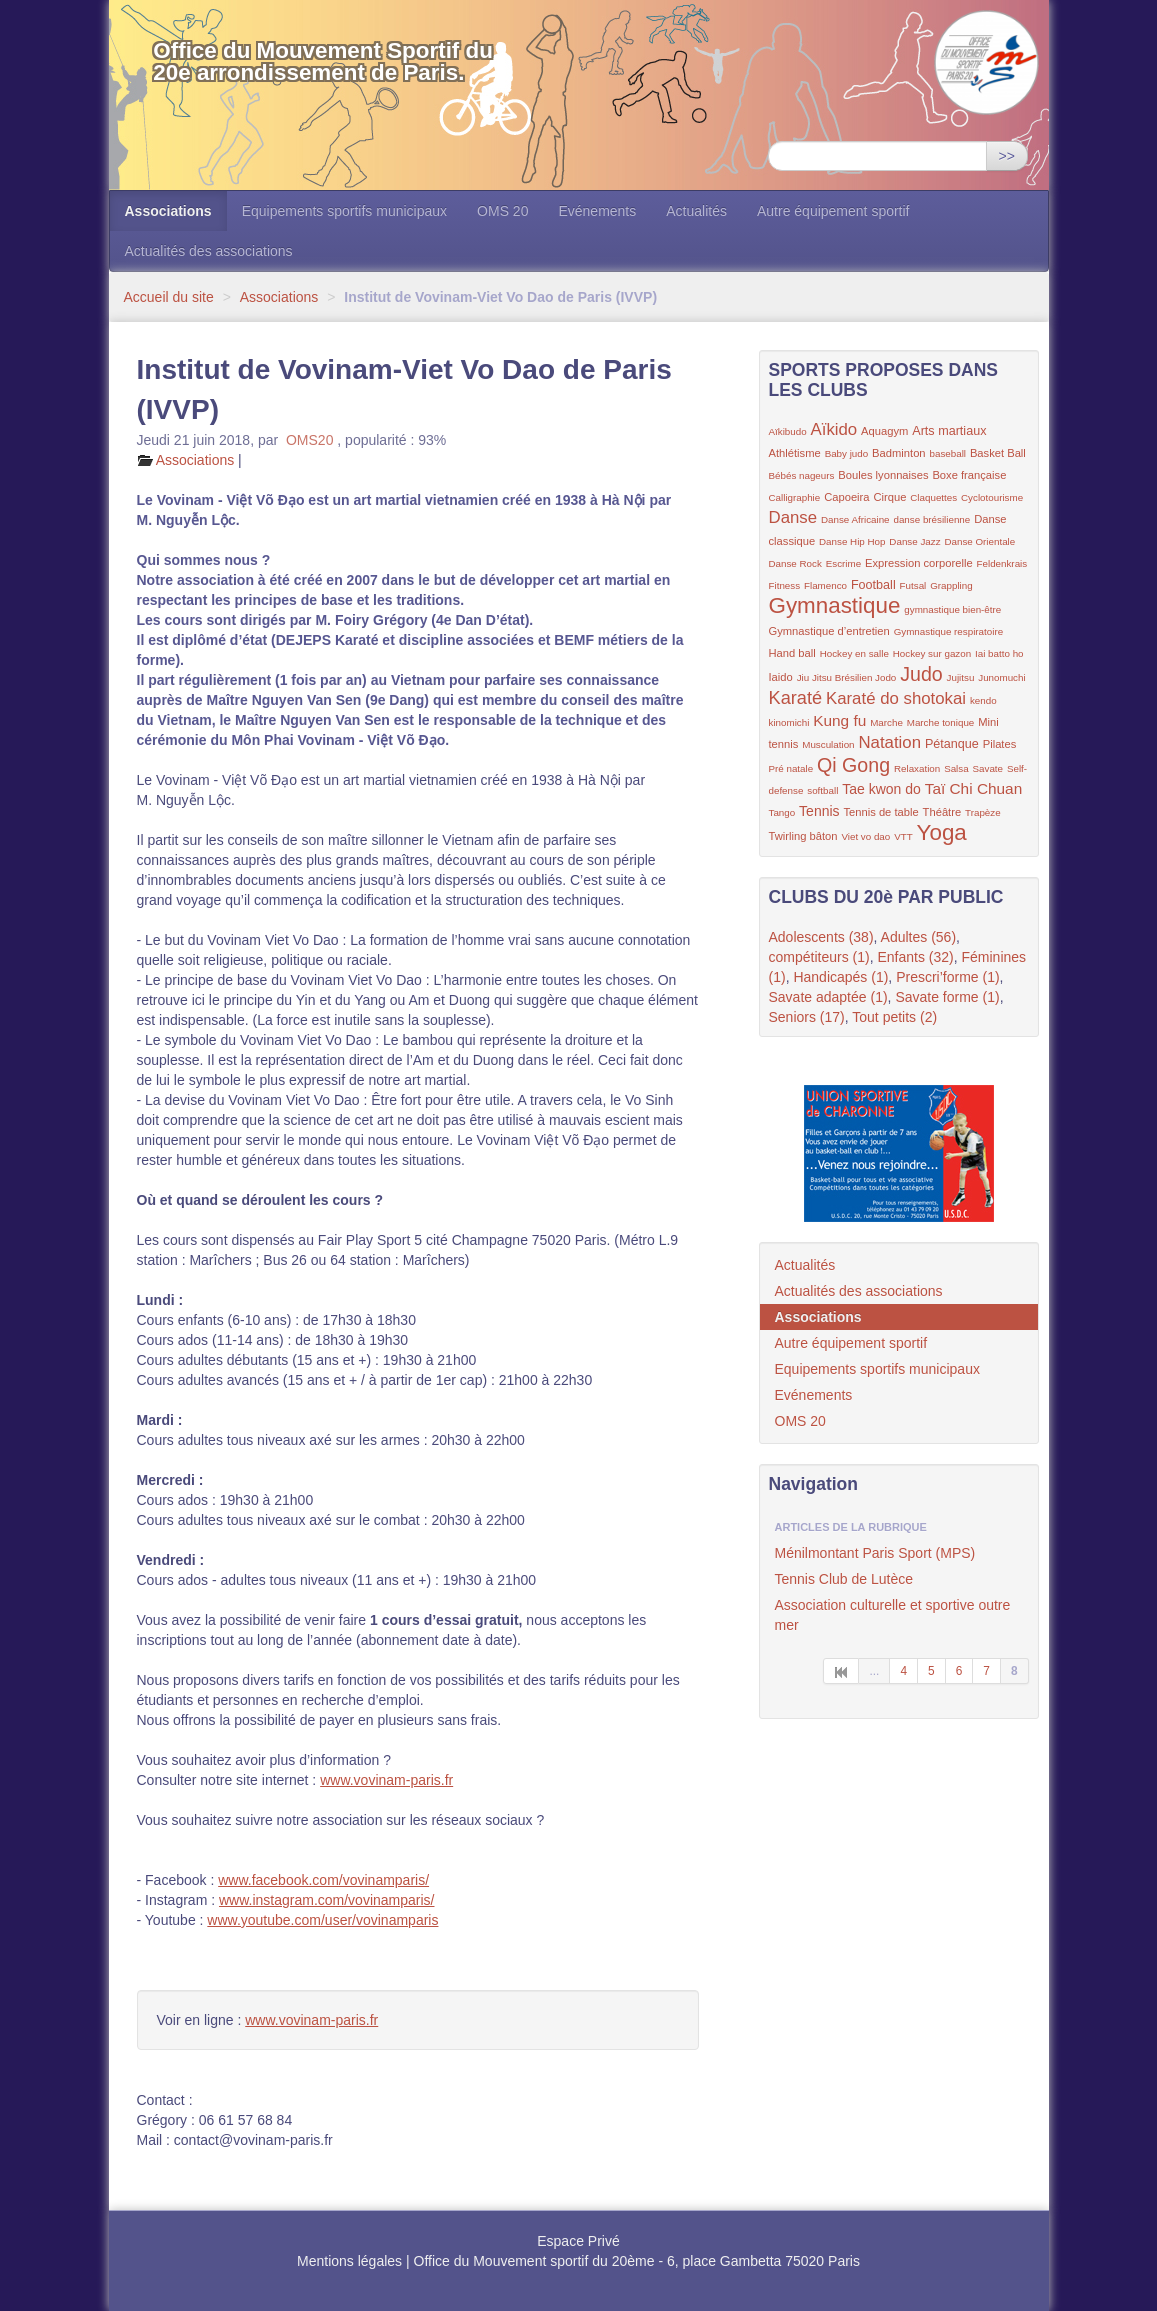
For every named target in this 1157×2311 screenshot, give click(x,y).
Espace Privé (578, 2241)
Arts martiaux (949, 431)
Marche (886, 722)
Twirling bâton (803, 836)
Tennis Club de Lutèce (844, 1579)
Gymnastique (835, 605)
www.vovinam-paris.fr (386, 1780)
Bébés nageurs (802, 475)
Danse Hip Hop (852, 541)
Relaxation (917, 768)
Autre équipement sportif (833, 211)
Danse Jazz (914, 541)
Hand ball (792, 653)
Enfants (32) (915, 957)
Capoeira (846, 497)
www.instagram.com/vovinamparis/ (327, 1900)
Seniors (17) (807, 1017)
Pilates (1000, 744)
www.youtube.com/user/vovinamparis (322, 1920)
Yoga (942, 832)
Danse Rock (795, 563)
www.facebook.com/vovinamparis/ (323, 1880)
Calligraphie (795, 497)
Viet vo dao (865, 836)
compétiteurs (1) (819, 957)
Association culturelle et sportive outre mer (893, 1615)
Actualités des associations (209, 251)
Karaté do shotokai (896, 698)
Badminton (899, 453)
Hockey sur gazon (932, 653)
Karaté (796, 698)
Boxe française (969, 475)
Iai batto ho (999, 653)
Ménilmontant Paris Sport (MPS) (875, 1553)
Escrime (843, 563)
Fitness (785, 585)
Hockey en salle (854, 653)
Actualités (696, 211)
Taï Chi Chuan (974, 788)
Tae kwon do (881, 789)
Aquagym (884, 431)
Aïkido (834, 429)
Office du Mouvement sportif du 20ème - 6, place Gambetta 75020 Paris (637, 2261)
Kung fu (839, 720)
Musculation (828, 744)
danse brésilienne (931, 519)
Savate (988, 768)
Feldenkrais (1002, 563)
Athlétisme (795, 453)
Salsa (956, 768)
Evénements (597, 211)
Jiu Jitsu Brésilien (836, 677)
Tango (782, 812)
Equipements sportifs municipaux (344, 211)
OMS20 (309, 440)
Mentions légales (349, 2261)
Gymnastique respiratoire (948, 631)
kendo (983, 700)
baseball (947, 453)
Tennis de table (880, 812)
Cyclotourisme (992, 497)
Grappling (951, 585)
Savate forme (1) (947, 997)
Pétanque (952, 744)
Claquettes (933, 497)
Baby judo (847, 453)
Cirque (889, 497)
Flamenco (825, 585)
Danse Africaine (855, 519)
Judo (921, 674)
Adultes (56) (918, 937)
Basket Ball (998, 453)
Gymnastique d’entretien (829, 631)
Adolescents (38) (821, 937)
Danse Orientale (979, 541)
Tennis (819, 811)
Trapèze (983, 812)
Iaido (781, 677)
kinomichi (789, 722)
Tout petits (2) (894, 1017)
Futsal (913, 585)
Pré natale (791, 768)
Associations (168, 211)
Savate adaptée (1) (828, 997)
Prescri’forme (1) (947, 977)
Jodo (885, 677)
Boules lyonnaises (883, 475)
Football (873, 585)
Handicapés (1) (840, 977)
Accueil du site (169, 297)
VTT (903, 836)
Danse (793, 517)
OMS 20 (502, 211)
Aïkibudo (788, 431)
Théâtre (942, 812)
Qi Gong (853, 765)
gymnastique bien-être (952, 609)
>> (1007, 156)
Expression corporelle (919, 563)
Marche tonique (941, 722)
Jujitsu (961, 677)
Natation (889, 742)
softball (822, 790)
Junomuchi (1001, 677)
